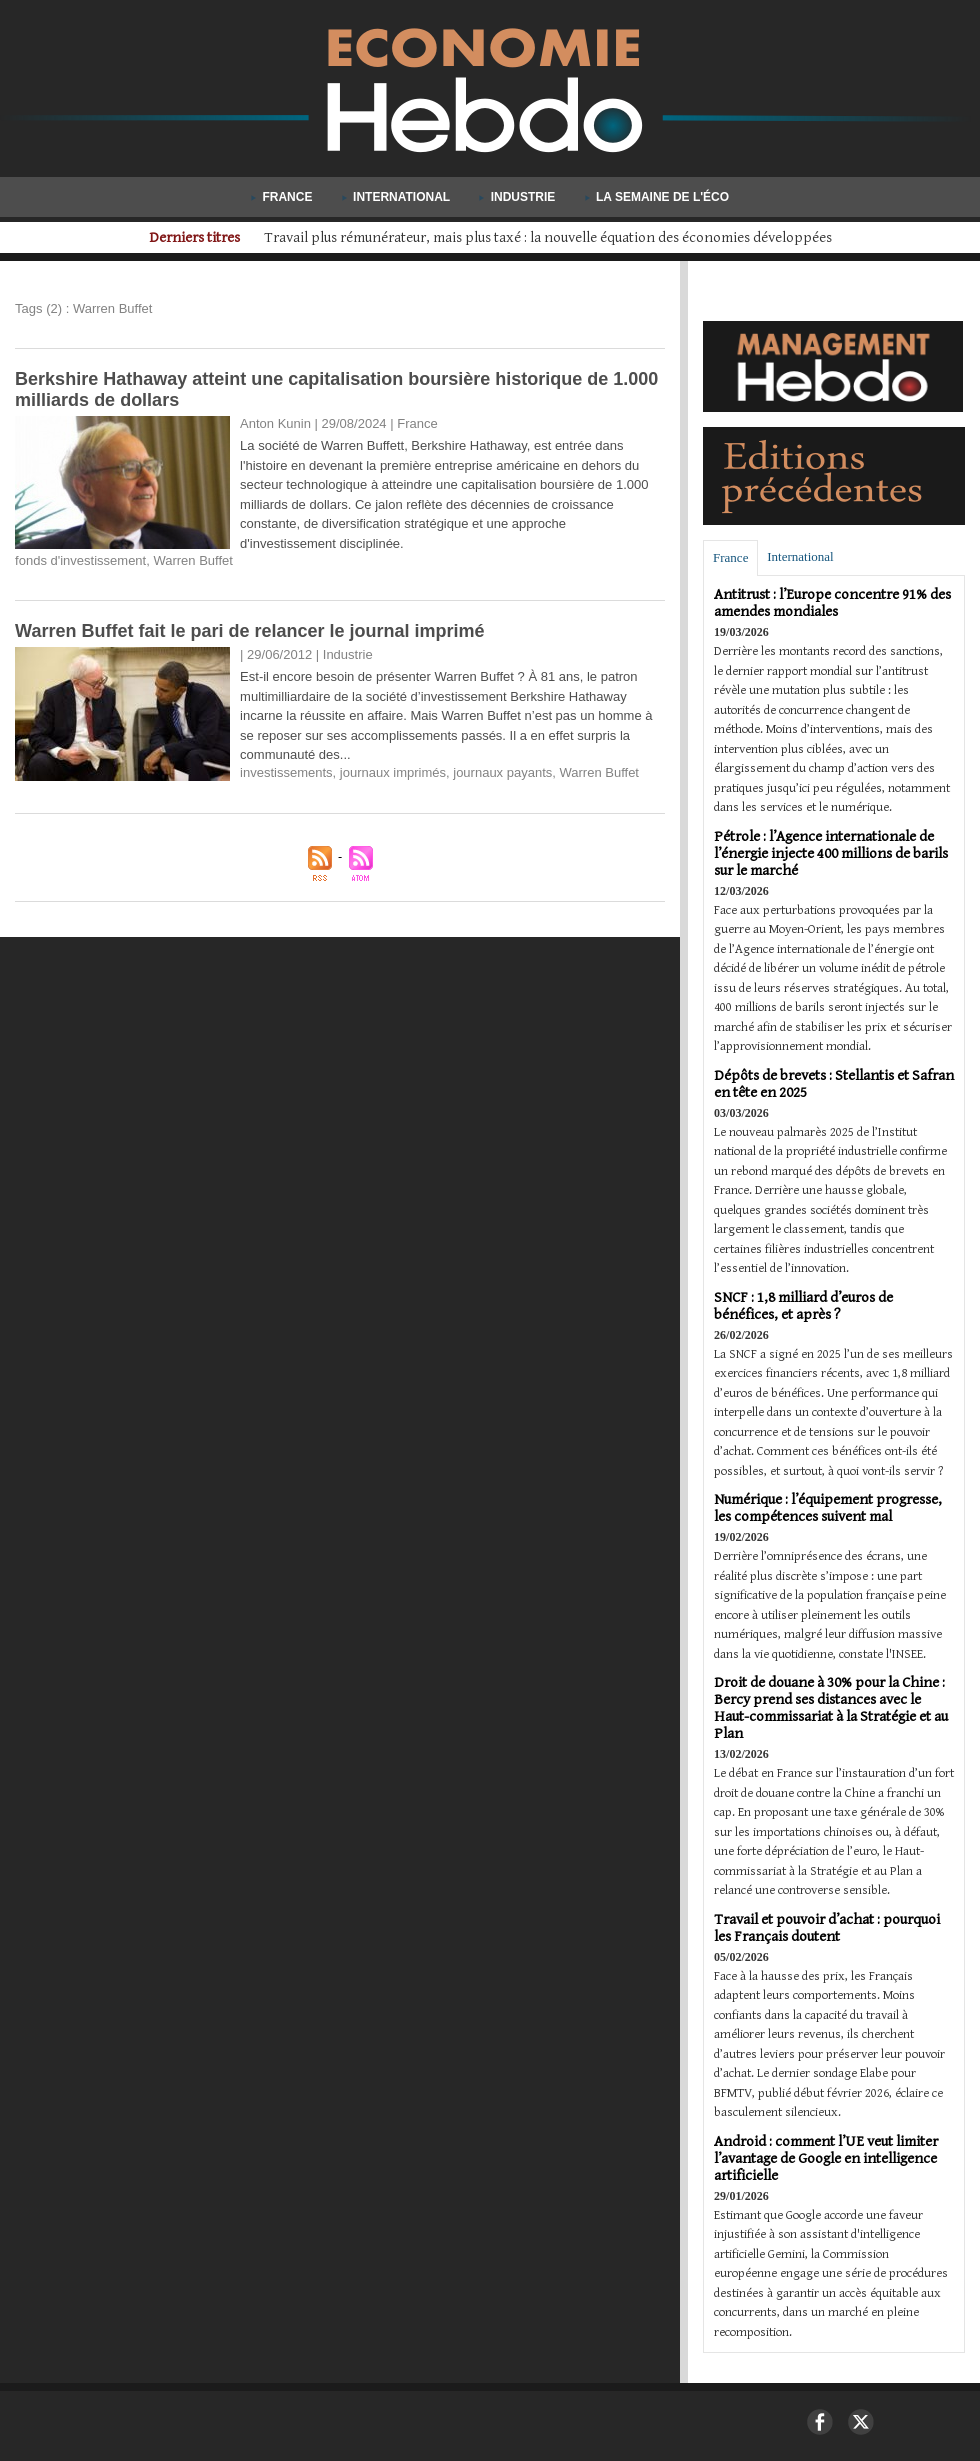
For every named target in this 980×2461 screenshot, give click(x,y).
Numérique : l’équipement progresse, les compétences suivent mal (828, 1508)
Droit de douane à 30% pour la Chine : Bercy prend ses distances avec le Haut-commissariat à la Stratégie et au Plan (831, 1708)
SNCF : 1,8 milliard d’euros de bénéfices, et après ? (803, 1306)
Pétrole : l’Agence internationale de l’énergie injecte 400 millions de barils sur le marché (831, 853)
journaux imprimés (393, 772)
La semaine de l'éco (657, 197)
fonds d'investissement (80, 560)
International (398, 197)
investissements (286, 772)
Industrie (518, 197)
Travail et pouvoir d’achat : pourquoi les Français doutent (827, 1928)
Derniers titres (138, 237)
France (283, 197)
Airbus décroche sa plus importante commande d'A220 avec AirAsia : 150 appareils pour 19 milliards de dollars (547, 237)
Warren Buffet (192, 560)
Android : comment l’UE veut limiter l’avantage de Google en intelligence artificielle (826, 2158)
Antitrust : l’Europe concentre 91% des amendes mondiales (832, 603)
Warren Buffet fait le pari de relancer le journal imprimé (249, 631)
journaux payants (502, 772)
